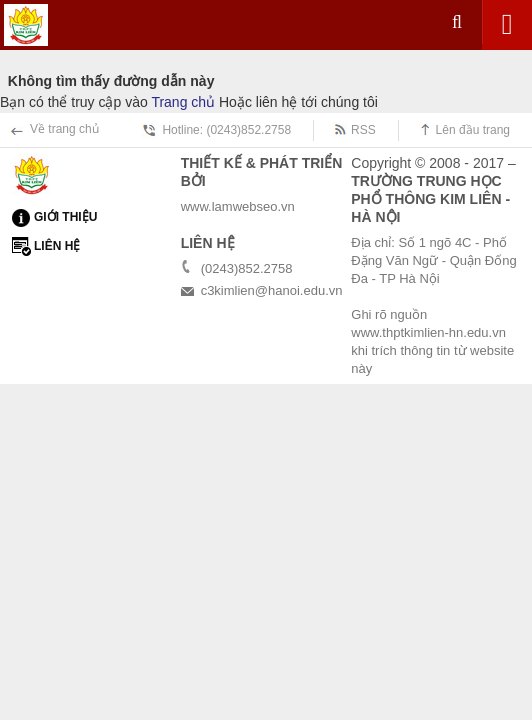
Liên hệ (57, 246)
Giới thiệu (65, 217)
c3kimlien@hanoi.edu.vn (272, 290)
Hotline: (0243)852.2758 (226, 130)
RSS (363, 130)
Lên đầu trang (473, 130)
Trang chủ (183, 102)
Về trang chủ (64, 129)
